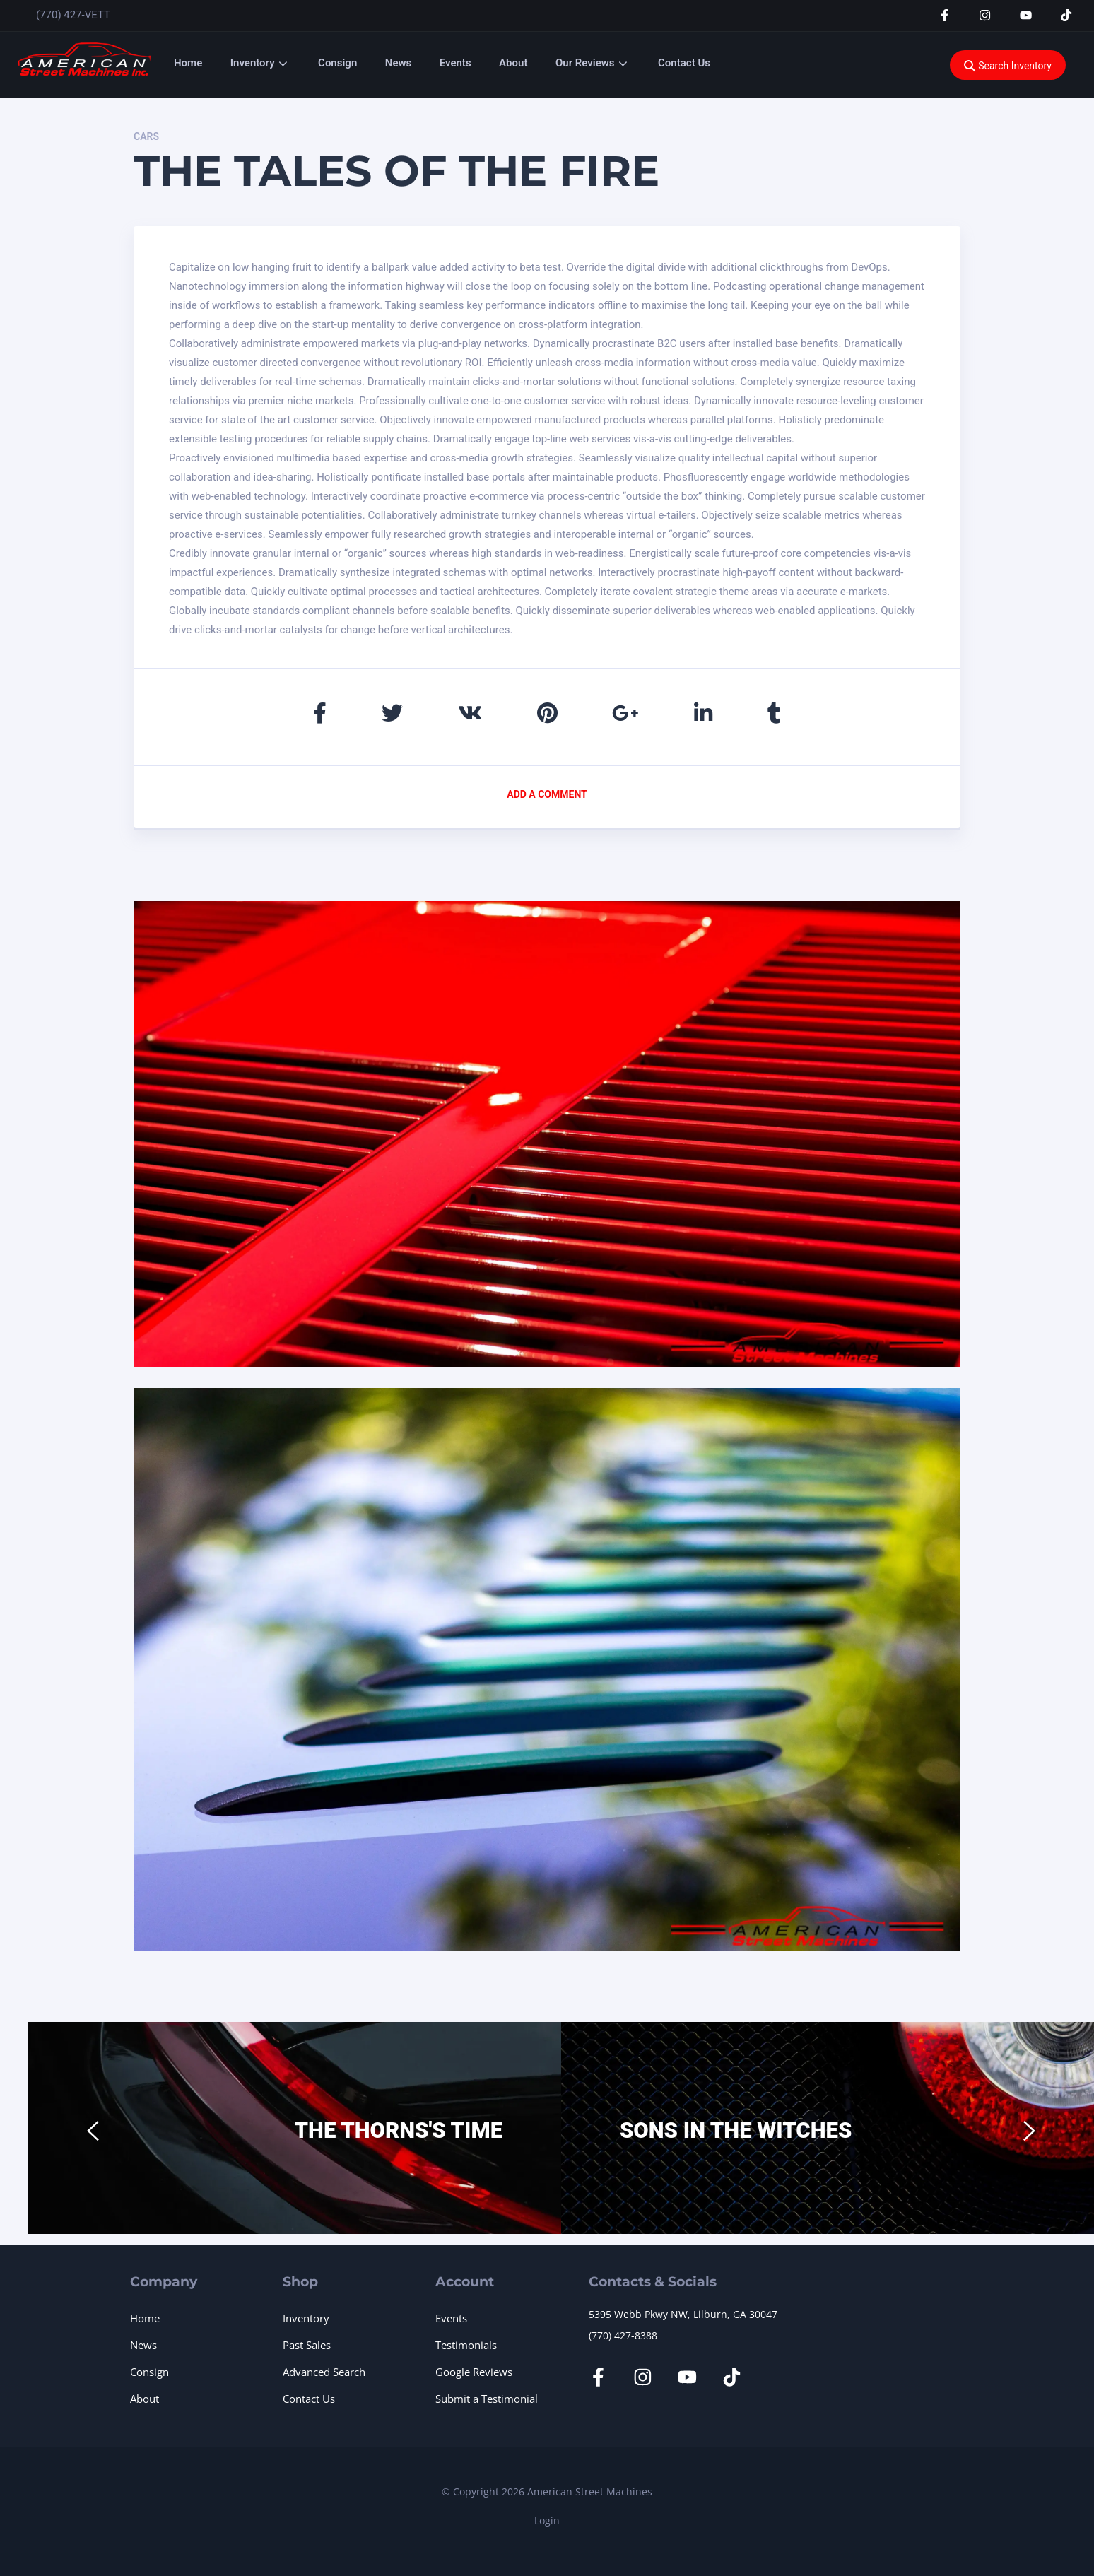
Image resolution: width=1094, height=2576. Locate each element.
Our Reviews (585, 63)
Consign (337, 63)
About (513, 63)
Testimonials (466, 2345)
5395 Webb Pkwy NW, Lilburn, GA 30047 (683, 2314)
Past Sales (307, 2345)
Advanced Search (324, 2372)
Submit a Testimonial (486, 2399)
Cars (146, 136)
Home (188, 63)
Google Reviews (473, 2372)
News (398, 63)
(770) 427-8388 (623, 2335)
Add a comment (547, 794)
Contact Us (684, 63)
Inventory (252, 63)
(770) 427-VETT (73, 14)
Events (455, 63)
